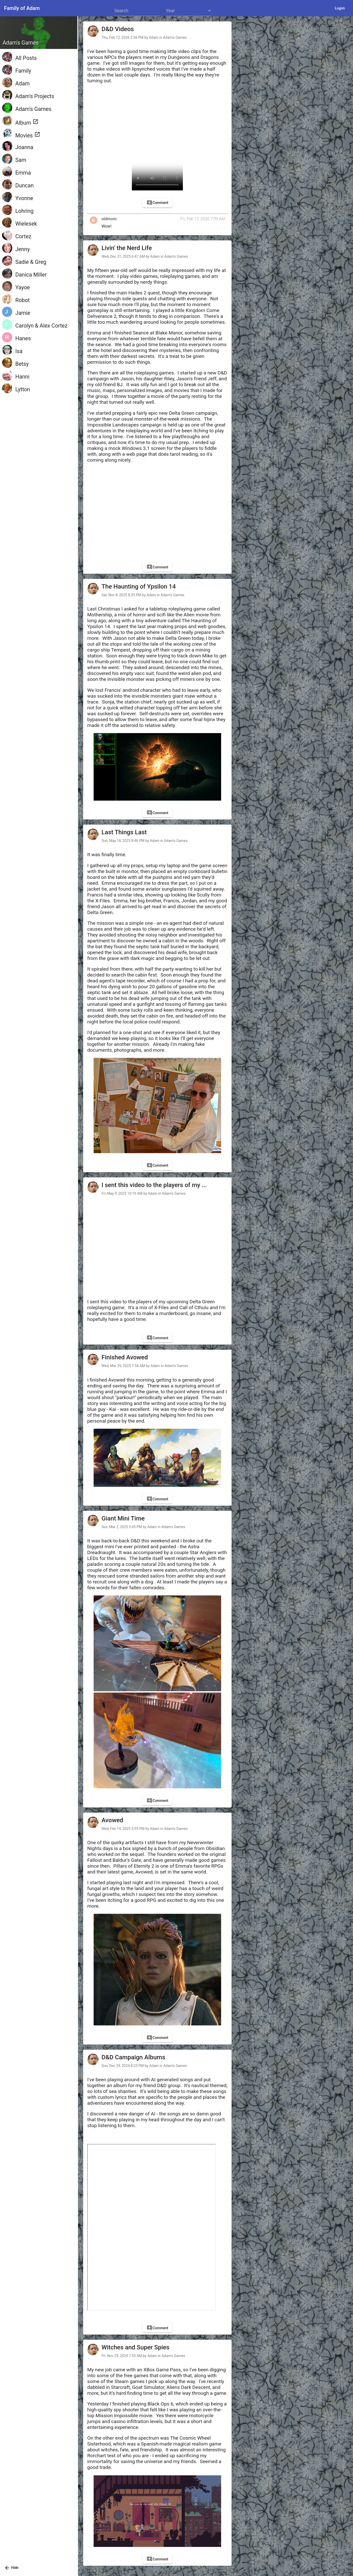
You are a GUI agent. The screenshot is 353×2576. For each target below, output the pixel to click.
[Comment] (157, 202)
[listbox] (189, 10)
